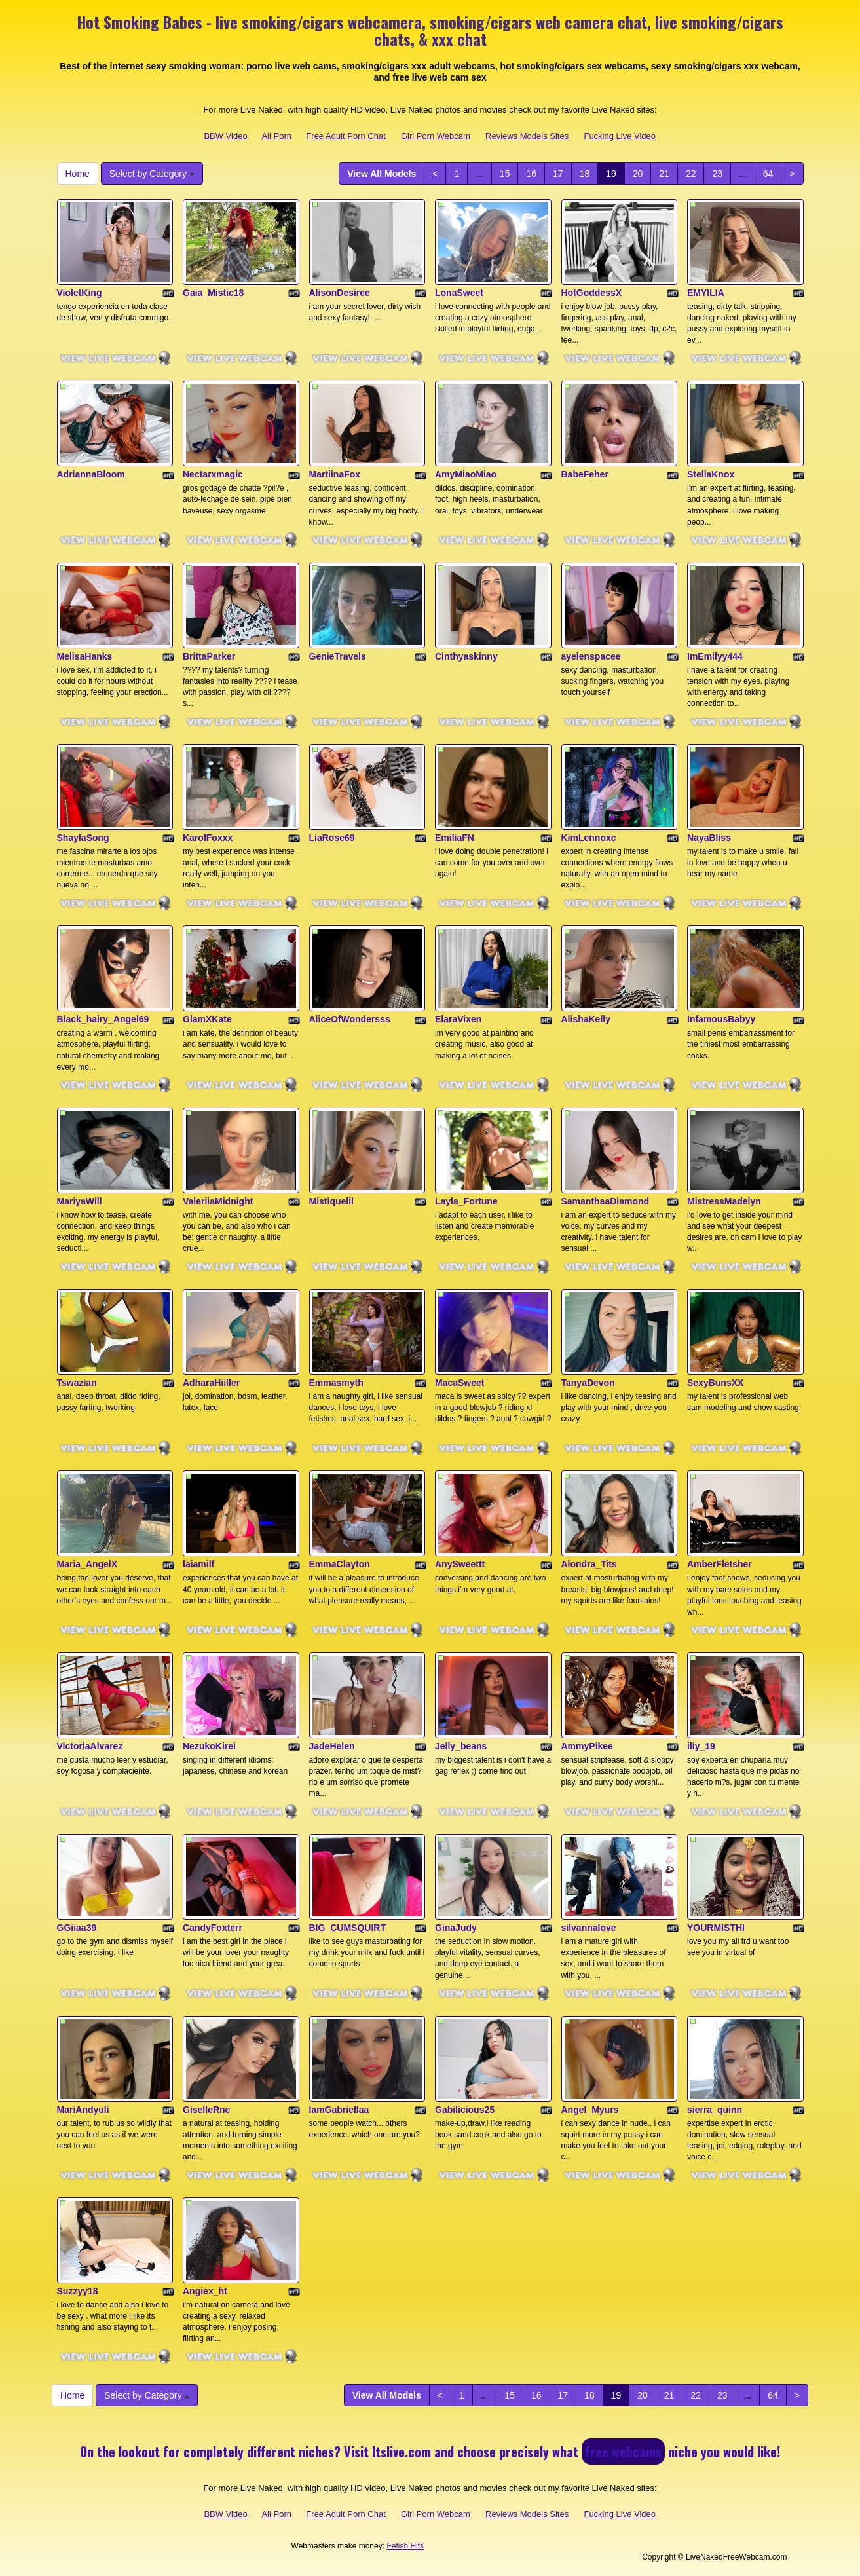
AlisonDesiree (339, 293)
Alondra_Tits (589, 1564)
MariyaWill (79, 1201)
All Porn (276, 136)
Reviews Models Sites (527, 136)
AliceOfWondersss (349, 1019)
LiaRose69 (332, 837)
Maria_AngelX (87, 1564)
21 (664, 173)
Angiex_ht (205, 2291)
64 (768, 173)
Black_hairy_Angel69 (103, 1019)
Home (77, 173)
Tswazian (77, 1382)
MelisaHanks (85, 656)
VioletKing (79, 293)
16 (531, 173)
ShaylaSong (83, 837)
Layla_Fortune (466, 1201)
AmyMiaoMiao (465, 474)
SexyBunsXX (715, 1382)
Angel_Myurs (590, 2109)
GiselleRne (206, 2109)
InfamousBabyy (721, 1019)
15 (505, 173)
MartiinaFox (335, 474)
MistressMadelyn (724, 1201)
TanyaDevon (588, 1382)
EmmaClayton (339, 1564)
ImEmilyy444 (715, 656)
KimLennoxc (588, 837)
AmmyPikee (587, 1746)
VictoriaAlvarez (90, 1746)
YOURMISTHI (716, 1927)
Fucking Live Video (620, 136)
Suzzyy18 (77, 2291)
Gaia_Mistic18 (213, 293)
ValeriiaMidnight (218, 1201)
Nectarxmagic (213, 474)
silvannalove (588, 1927)
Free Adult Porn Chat (345, 136)
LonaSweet (459, 293)
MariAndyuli (83, 2109)
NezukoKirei (209, 1746)
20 (638, 173)
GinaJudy (456, 1927)
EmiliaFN (454, 837)
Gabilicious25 (465, 2109)
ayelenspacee (591, 656)
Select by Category (152, 173)
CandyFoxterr (212, 1927)
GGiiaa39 (77, 1927)
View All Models (381, 173)
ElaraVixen (458, 1019)
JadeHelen (332, 1746)
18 (585, 173)
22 (691, 173)
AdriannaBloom (91, 474)
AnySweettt (460, 1564)
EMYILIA (705, 293)
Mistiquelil (331, 1201)
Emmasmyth (336, 1382)
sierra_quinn (714, 2109)
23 (717, 173)
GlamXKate (207, 1019)
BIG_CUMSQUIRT (347, 1927)
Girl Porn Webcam (435, 136)
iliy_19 (701, 1746)
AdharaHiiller (211, 1382)
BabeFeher (584, 474)
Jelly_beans (461, 1746)
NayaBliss (709, 837)
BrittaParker (209, 656)
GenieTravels (337, 656)
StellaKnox (710, 474)
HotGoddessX (591, 293)
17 (558, 173)
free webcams (623, 2451)
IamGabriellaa (339, 2109)
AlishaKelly (585, 1019)
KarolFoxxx (208, 837)
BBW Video (225, 136)
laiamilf (198, 1564)
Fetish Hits (405, 2545)
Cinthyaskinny (466, 656)
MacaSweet (459, 1382)
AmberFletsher (719, 1564)
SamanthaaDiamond (605, 1201)
